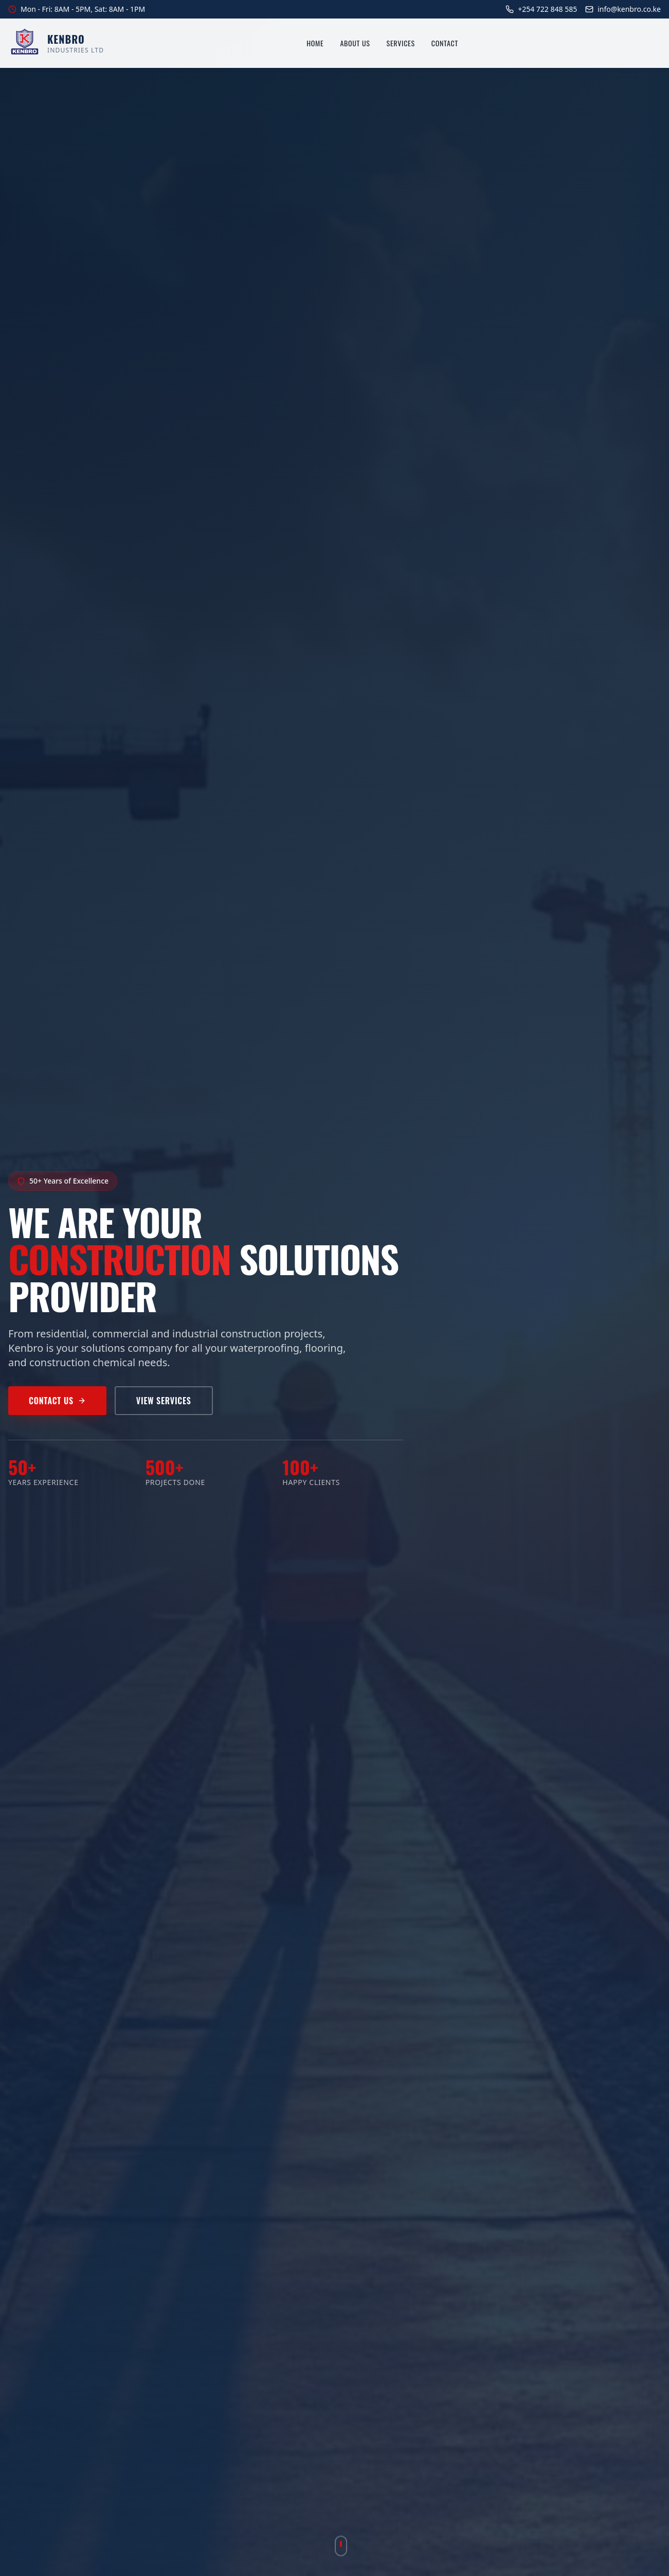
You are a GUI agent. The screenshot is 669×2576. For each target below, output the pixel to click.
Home (314, 43)
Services (401, 43)
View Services (163, 1400)
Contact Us (57, 1400)
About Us (355, 43)
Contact (444, 43)
